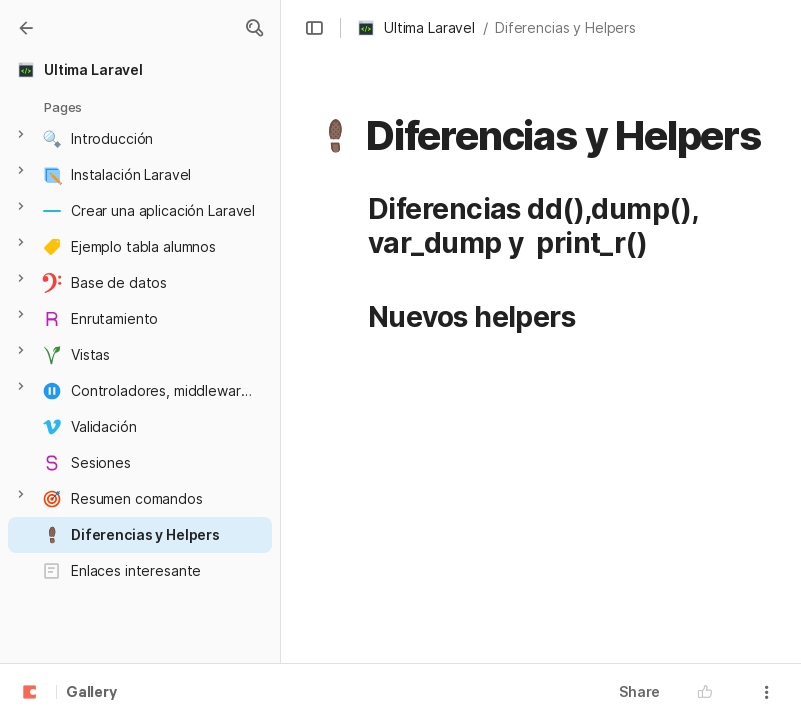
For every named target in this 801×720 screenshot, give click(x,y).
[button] (254, 28)
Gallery (91, 693)
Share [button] (639, 691)
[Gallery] (26, 28)
